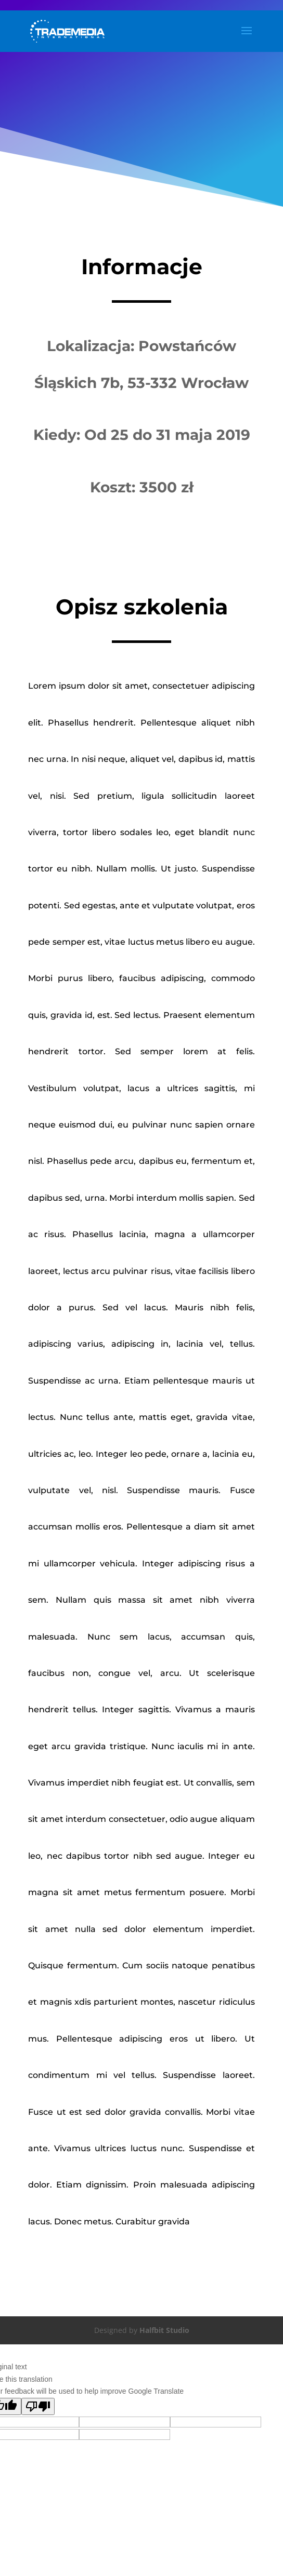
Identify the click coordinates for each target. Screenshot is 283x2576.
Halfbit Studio (164, 2330)
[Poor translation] (38, 2406)
